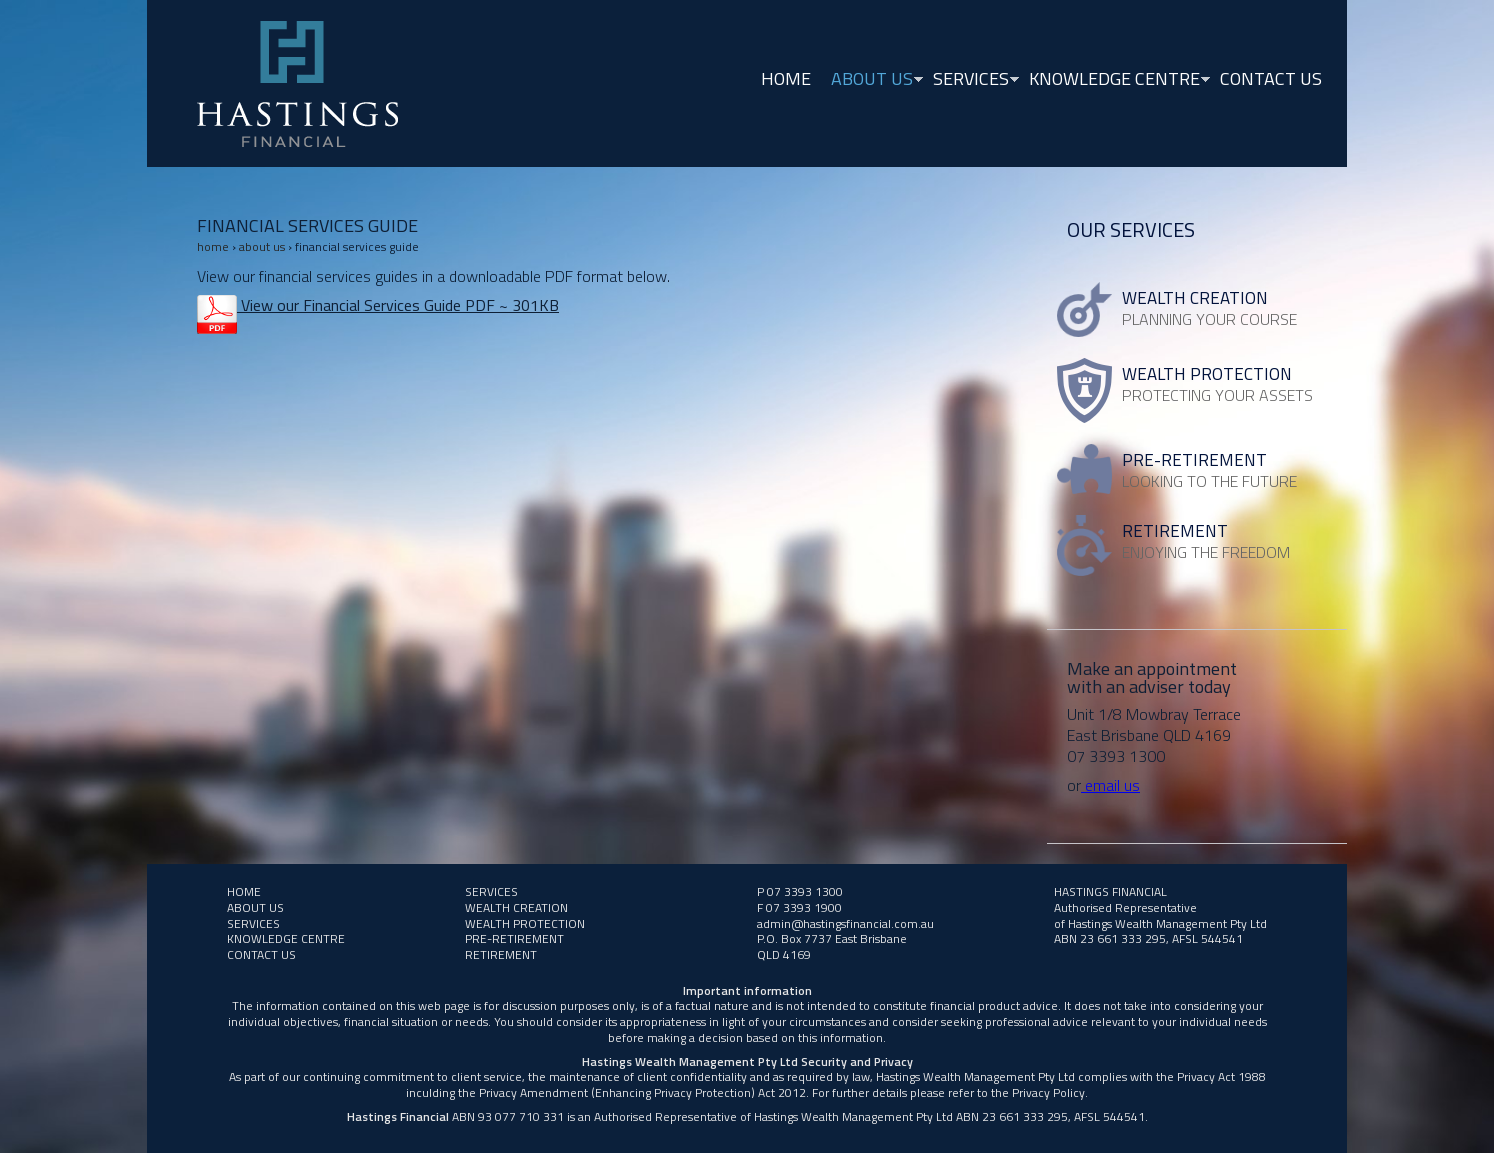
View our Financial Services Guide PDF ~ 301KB (398, 305)
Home (786, 78)
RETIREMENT (501, 954)
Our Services (1131, 229)
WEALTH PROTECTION (525, 923)
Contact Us (1271, 78)
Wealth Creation (516, 907)
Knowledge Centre (1114, 80)
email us (1110, 785)
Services (971, 80)
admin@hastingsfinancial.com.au (845, 923)
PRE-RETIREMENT (514, 938)
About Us (872, 80)
